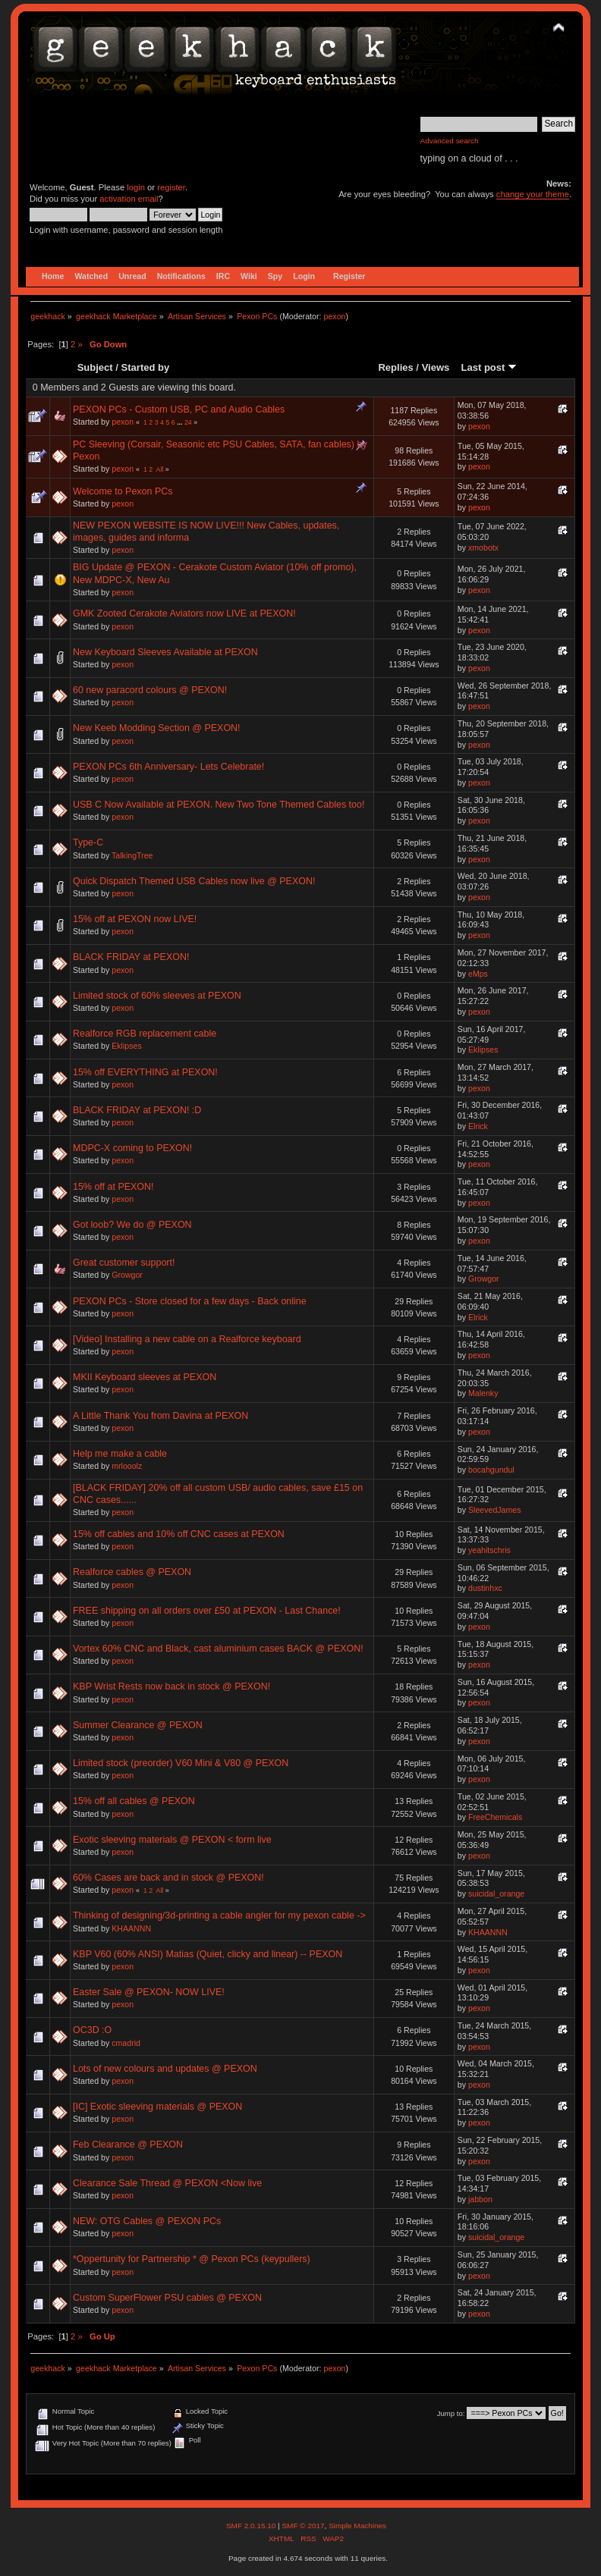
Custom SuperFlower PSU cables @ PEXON (167, 2297)
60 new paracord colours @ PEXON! (150, 690)
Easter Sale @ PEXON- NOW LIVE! (149, 1992)
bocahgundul (491, 1469)
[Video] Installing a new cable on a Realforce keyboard (187, 1339)
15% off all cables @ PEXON (134, 1801)
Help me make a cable (120, 1453)
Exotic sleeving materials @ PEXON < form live (172, 1839)
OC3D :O (92, 2030)
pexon (334, 316)
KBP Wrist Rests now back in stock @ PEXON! (171, 1686)
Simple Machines (357, 2525)
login (136, 187)
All (160, 469)
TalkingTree (132, 855)
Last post (489, 367)
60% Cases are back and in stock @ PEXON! (168, 1877)
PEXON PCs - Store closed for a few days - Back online (190, 1301)
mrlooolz (127, 1465)
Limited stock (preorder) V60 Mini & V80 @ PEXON (180, 1763)
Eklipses (126, 1045)
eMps (478, 973)
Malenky (483, 1393)
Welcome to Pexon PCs (122, 491)
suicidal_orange (496, 1893)
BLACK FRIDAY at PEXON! (131, 957)
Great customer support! (124, 1262)
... (180, 422)
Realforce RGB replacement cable (144, 1033)
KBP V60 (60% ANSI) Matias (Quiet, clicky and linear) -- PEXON (207, 1954)
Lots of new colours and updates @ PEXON (165, 2068)
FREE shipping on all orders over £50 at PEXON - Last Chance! (207, 1610)
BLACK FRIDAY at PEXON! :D (137, 1110)
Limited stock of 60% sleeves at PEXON (157, 995)
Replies (395, 367)
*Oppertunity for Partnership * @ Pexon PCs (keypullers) (191, 2259)
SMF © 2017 (303, 2525)
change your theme (532, 194)
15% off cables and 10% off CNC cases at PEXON (179, 1534)
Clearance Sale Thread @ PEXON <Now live (167, 2183)
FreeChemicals (495, 1816)
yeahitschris (489, 1550)
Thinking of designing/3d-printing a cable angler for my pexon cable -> (219, 1915)
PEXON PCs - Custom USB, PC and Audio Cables (179, 409)
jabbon (480, 2199)
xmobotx (483, 547)
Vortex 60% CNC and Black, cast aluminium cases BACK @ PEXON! (218, 1648)
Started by (145, 367)
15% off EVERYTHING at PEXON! (145, 1072)
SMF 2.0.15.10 (252, 2525)
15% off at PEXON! (113, 1186)
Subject (95, 367)
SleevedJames (494, 1509)
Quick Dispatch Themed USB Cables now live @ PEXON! (194, 881)
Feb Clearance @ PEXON (128, 2144)
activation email (128, 198)
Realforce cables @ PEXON (132, 1572)
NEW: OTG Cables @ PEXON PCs (147, 2221)
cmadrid (126, 2042)
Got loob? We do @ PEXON (132, 1224)
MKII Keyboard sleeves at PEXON (144, 1377)
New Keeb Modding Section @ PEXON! (157, 728)
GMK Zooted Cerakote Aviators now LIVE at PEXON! (184, 613)
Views (436, 367)
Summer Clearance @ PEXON (138, 1725)
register (171, 187)
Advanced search (449, 140)
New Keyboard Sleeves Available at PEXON (165, 652)
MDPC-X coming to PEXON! (132, 1148)
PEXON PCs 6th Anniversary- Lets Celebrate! (168, 766)
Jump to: (451, 2413)
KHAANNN (131, 1928)
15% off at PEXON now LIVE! (135, 919)
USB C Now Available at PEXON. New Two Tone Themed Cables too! (218, 804)
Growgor (127, 1274)
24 (188, 422)
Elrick (478, 1126)
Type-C (88, 842)
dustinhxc (485, 1587)
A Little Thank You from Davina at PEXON (160, 1415)
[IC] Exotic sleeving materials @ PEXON (157, 2106)
